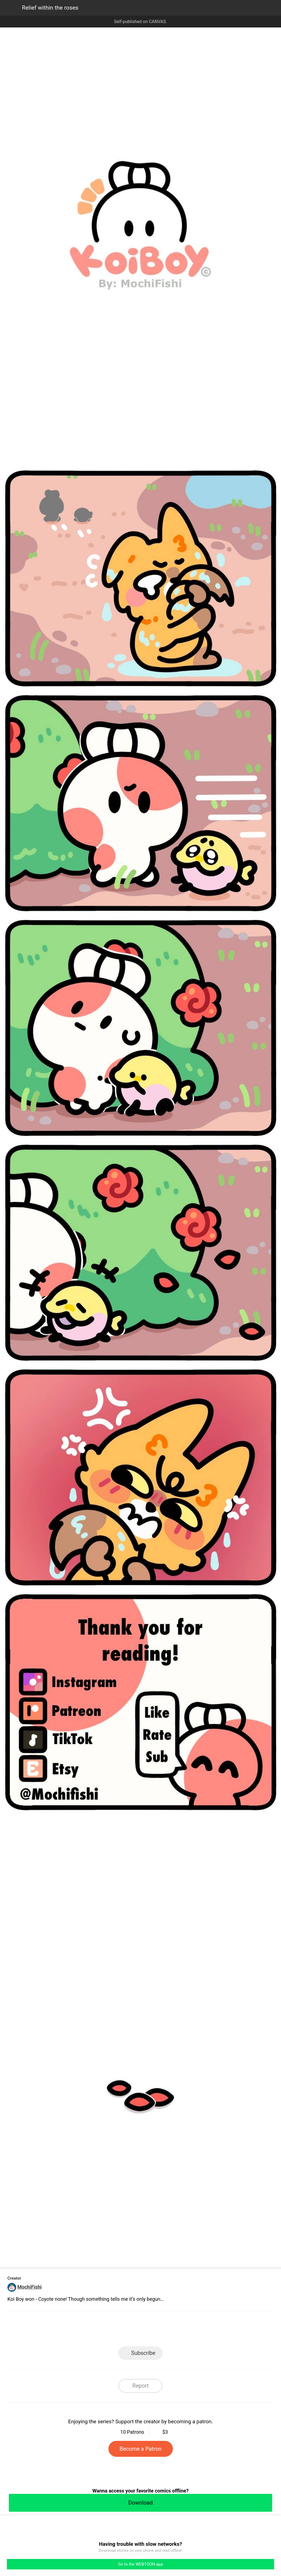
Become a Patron (141, 2449)
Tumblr (165, 2330)
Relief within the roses (50, 7)
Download (140, 2502)
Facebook (116, 2330)
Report (140, 2385)
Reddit (190, 2330)
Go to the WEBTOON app (140, 2564)
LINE (91, 2330)
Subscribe (143, 2353)
